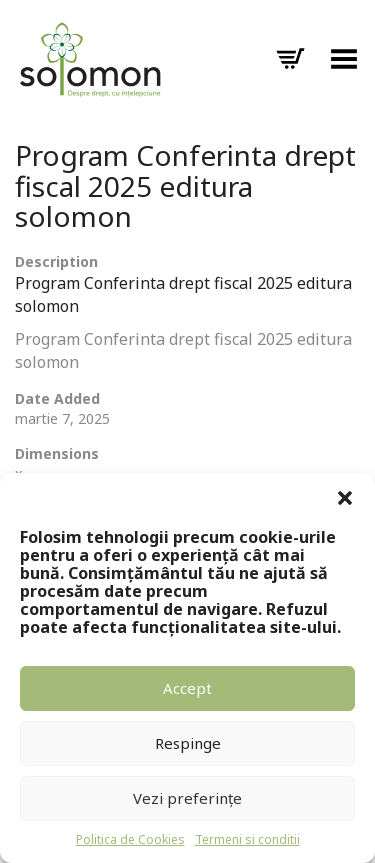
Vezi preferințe (187, 798)
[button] (345, 498)
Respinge (188, 743)
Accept (187, 688)
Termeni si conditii (247, 839)
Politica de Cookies (130, 839)
